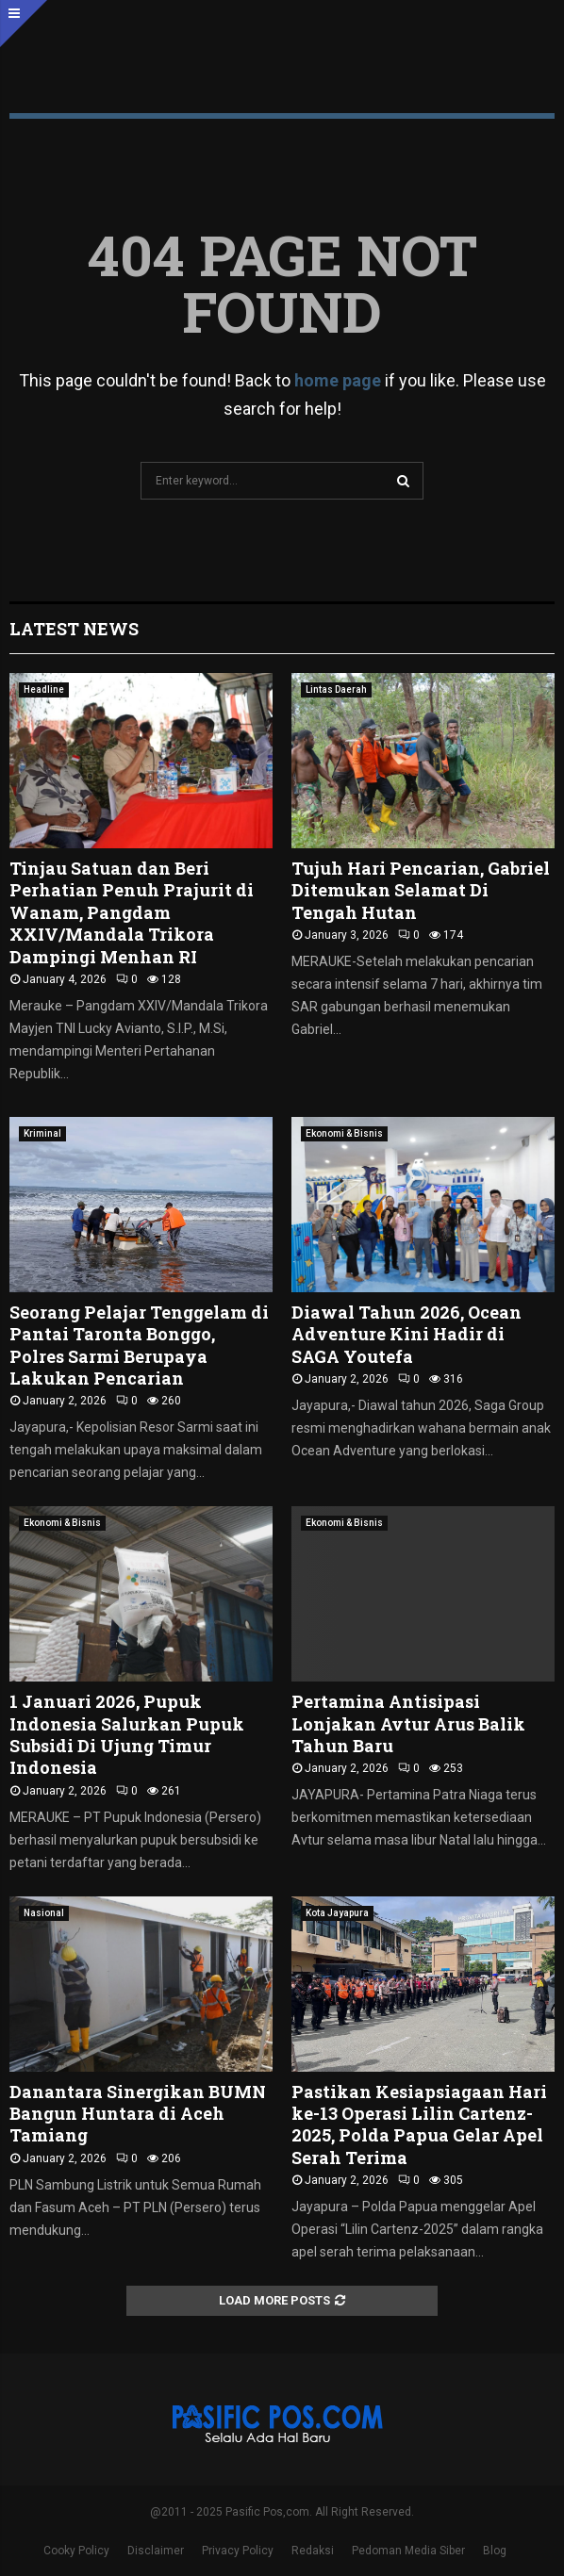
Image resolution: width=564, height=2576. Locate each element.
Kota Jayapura (337, 1913)
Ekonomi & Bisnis (344, 1133)
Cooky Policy (76, 2550)
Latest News (74, 628)
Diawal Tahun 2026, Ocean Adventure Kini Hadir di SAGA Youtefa (406, 1334)
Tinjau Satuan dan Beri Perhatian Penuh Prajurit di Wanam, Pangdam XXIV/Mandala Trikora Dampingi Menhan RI (131, 912)
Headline (44, 689)
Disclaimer (155, 2550)
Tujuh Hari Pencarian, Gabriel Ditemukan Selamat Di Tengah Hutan (420, 890)
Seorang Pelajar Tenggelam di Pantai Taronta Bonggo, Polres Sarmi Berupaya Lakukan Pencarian (139, 1345)
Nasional (44, 1913)
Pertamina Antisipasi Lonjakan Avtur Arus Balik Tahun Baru (408, 1723)
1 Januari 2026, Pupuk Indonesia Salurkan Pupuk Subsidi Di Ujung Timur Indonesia (126, 1734)
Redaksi (312, 2550)
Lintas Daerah (336, 689)
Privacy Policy (238, 2550)
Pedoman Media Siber (408, 2550)
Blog (494, 2550)
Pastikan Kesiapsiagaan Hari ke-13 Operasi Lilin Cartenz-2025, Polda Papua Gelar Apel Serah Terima (419, 2124)
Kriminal (42, 1133)
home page (337, 380)
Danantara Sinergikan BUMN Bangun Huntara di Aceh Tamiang (137, 2113)
